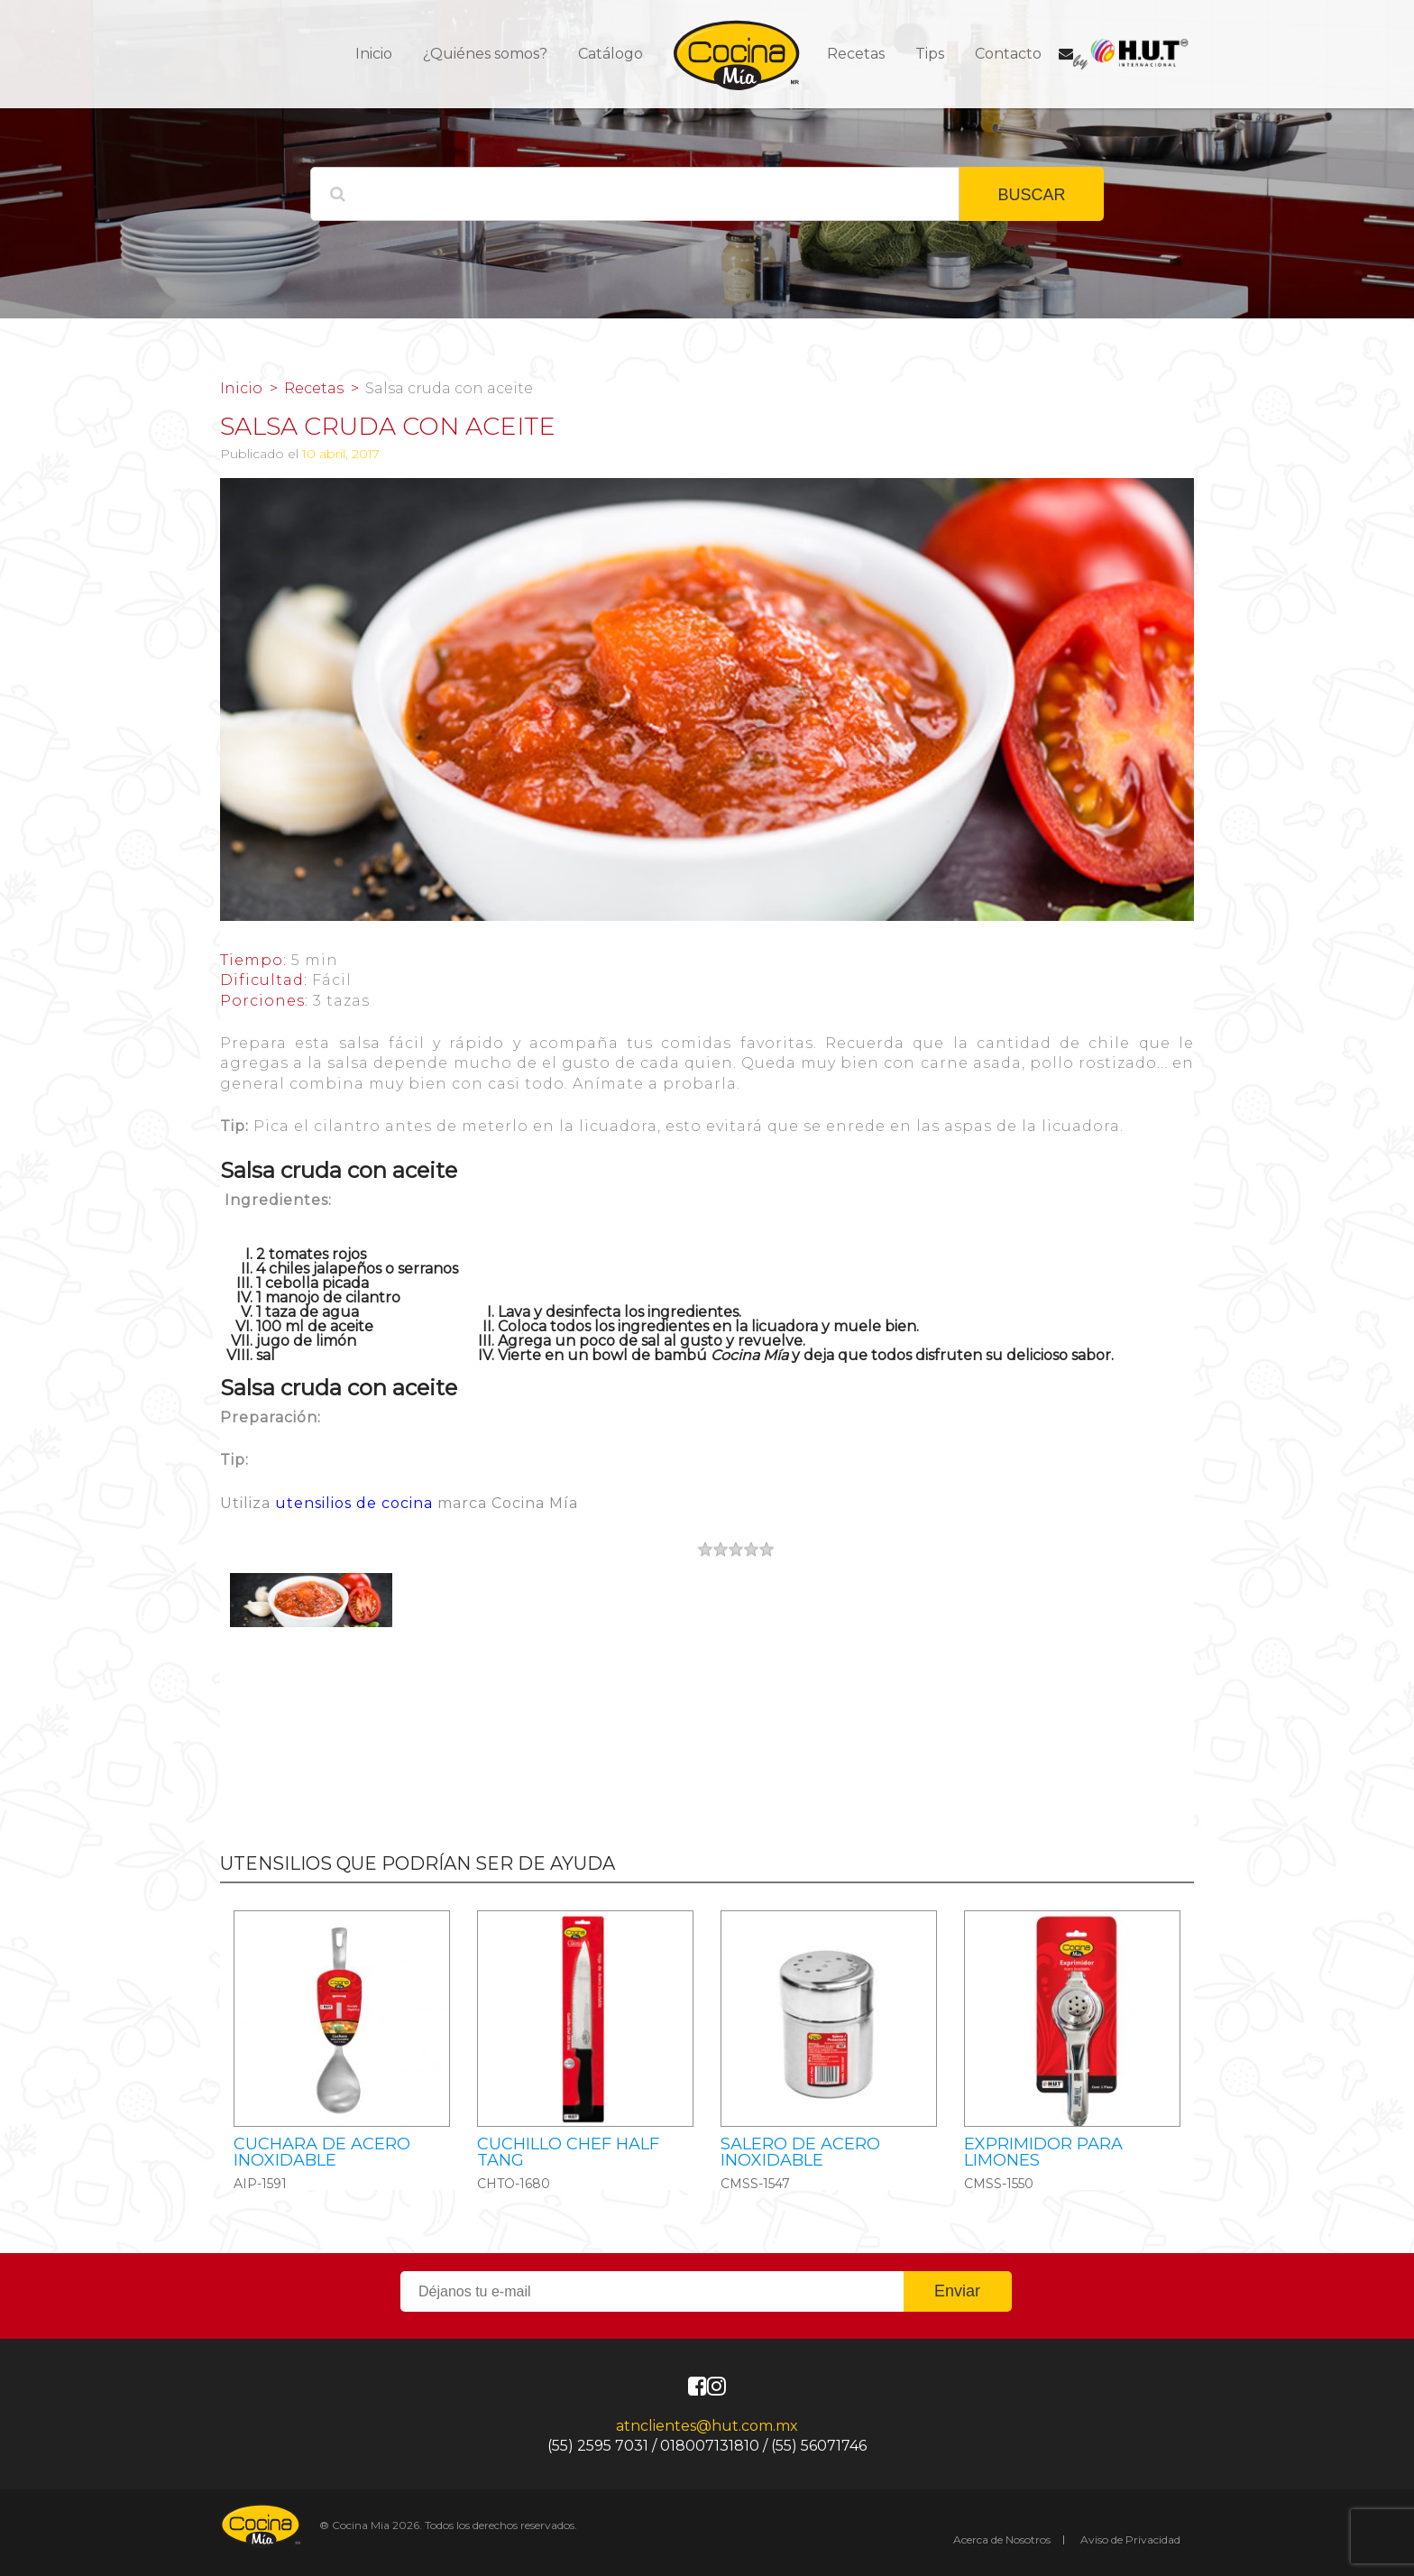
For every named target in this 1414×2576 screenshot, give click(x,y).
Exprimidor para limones (1043, 2152)
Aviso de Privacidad (1130, 2539)
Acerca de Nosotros (1002, 2539)
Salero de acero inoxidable (800, 2152)
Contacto (1008, 53)
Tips (929, 53)
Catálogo (610, 53)
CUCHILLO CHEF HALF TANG (568, 2152)
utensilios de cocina (354, 1503)
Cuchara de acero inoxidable (322, 2152)
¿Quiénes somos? (485, 53)
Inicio (373, 53)
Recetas (856, 53)
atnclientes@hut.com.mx (707, 2425)
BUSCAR (1031, 195)
